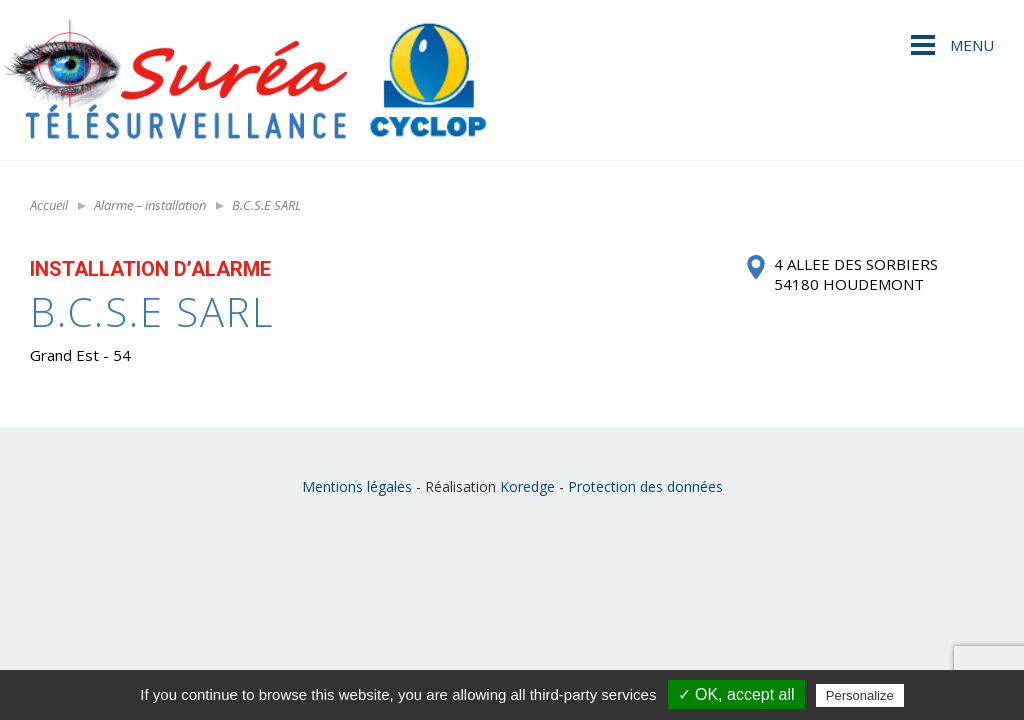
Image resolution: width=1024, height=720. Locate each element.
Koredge (527, 486)
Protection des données (645, 486)
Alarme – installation (150, 205)
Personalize (860, 695)
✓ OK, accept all (736, 694)
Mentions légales (357, 486)
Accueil (49, 205)
